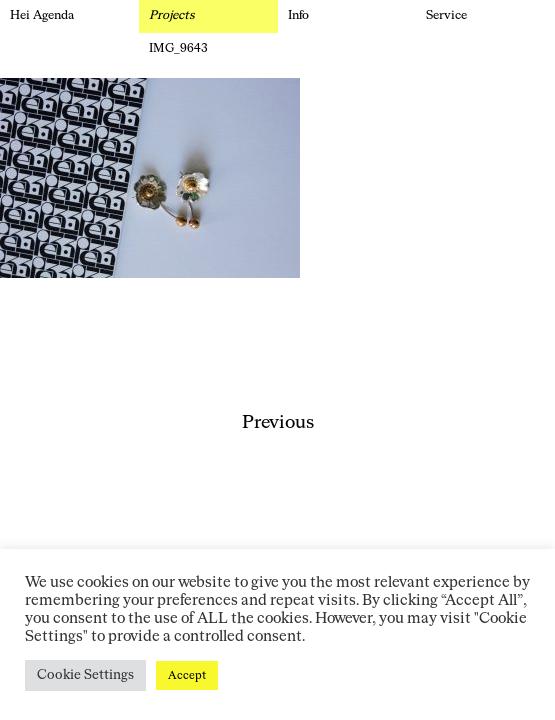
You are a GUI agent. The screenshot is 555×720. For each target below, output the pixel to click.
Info (298, 16)
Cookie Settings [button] (85, 675)
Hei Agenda (42, 16)
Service (446, 16)
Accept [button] (187, 675)
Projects (172, 16)
